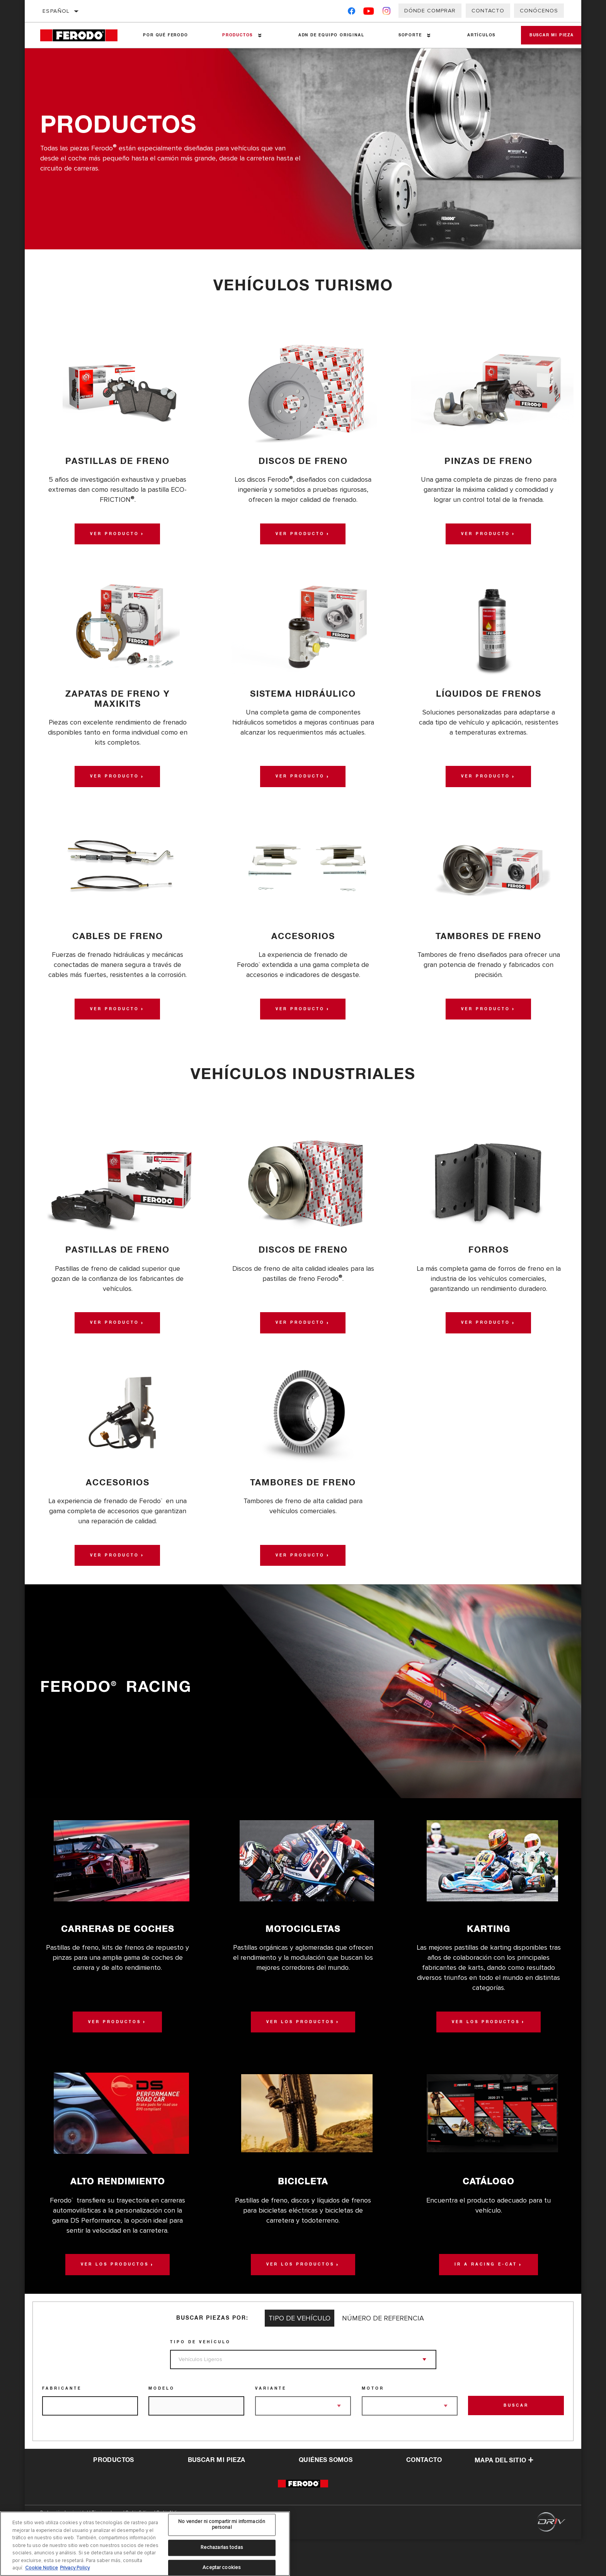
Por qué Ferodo (163, 35)
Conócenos (539, 10)
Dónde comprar (430, 10)
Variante (270, 2425)
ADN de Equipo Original (324, 35)
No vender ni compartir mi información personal (221, 2524)
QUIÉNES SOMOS (325, 2497)
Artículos (469, 35)
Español (56, 11)
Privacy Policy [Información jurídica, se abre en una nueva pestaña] (75, 2568)
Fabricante (62, 2425)
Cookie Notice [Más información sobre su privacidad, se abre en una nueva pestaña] (41, 2568)
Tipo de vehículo (200, 2379)
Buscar (516, 2443)
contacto (424, 2497)
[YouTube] (368, 12)
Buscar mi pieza (544, 35)
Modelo (161, 2425)
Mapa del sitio (504, 2497)
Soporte (400, 35)
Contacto (488, 10)
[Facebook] (351, 12)
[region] (145, 2543)
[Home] (82, 35)
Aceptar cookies (222, 2567)
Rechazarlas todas (222, 2547)
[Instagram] (387, 12)
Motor (373, 2425)
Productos (233, 35)
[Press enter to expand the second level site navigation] (255, 35)
